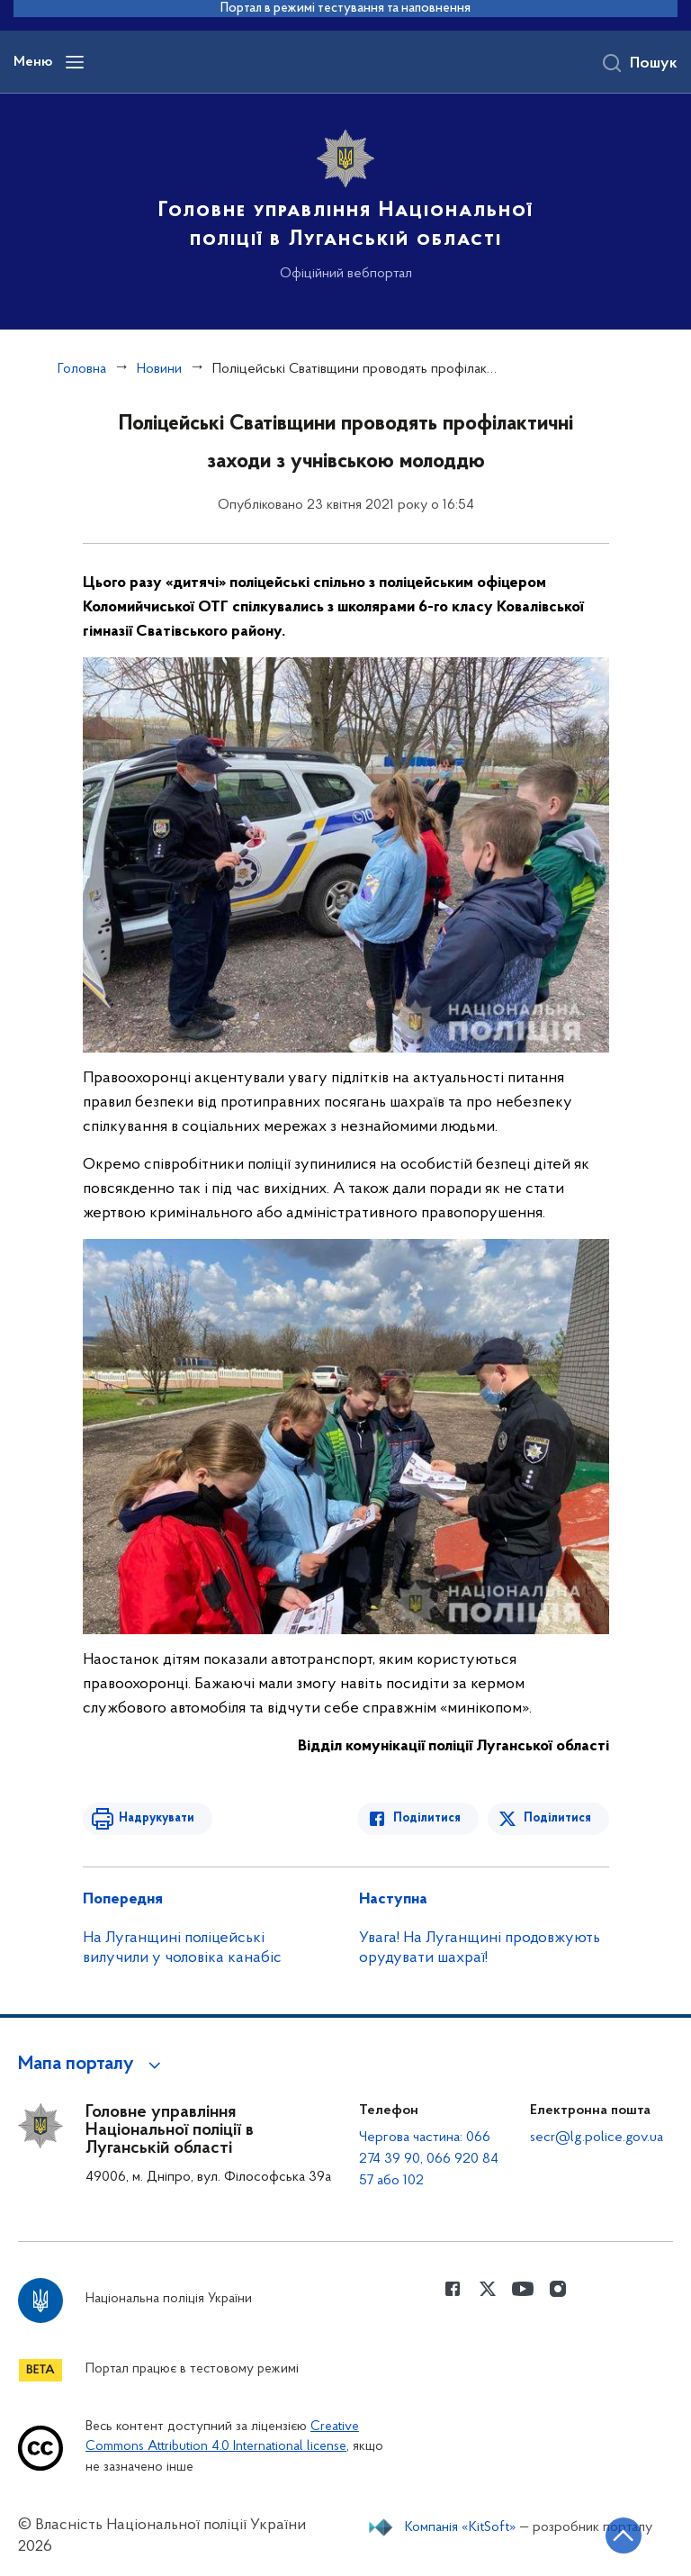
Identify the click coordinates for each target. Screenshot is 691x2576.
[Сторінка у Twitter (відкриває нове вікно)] (487, 2289)
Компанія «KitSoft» (460, 2527)
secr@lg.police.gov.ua (596, 2137)
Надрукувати (156, 1818)
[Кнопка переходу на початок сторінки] (624, 2535)
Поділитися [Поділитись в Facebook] (427, 1818)
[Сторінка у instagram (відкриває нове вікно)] (558, 2289)
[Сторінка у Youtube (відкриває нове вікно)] (523, 2289)
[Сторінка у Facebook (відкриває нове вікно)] (452, 2289)
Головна (82, 369)
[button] (92, 2064)
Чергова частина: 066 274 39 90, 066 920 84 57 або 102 (428, 2159)
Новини (159, 369)
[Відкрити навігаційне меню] (75, 62)
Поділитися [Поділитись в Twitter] (557, 1818)
